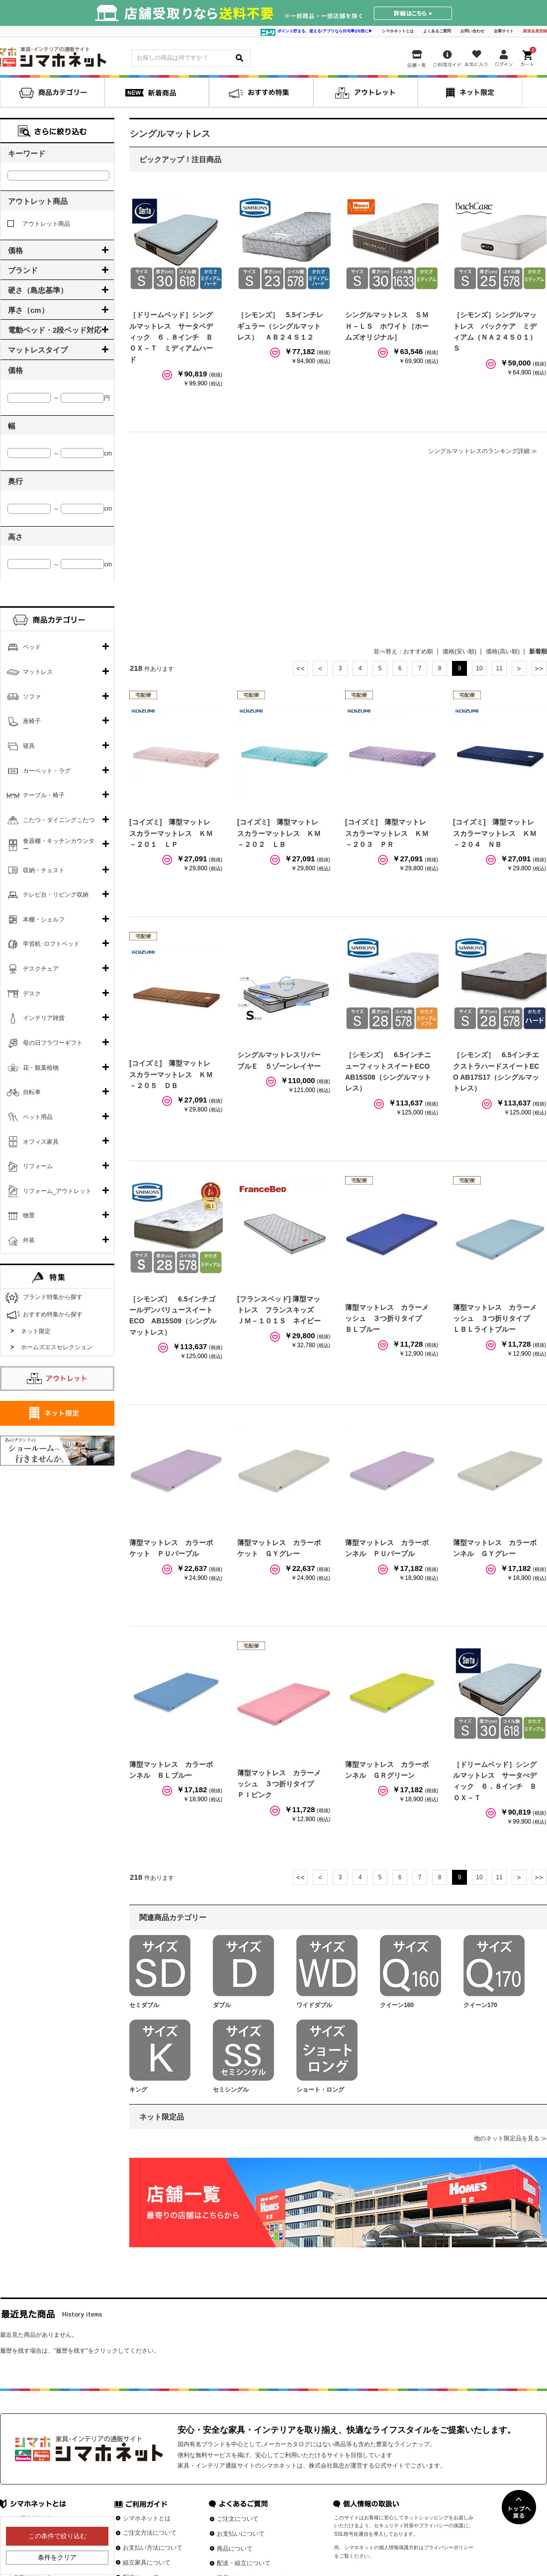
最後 (539, 668)
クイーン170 (480, 2005)
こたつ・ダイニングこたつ (58, 820)
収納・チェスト (44, 870)
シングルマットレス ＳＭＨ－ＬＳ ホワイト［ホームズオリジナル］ (387, 326)
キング (138, 2089)
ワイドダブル (314, 2005)
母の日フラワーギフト (53, 1042)
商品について (235, 2548)
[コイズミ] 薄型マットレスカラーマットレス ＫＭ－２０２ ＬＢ (279, 833)
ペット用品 (38, 1116)
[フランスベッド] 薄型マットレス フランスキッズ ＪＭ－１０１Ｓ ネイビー (279, 1310)
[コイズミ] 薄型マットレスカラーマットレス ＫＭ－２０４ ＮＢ (495, 833)
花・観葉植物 (41, 1067)
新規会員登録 (535, 31)
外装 (29, 1240)
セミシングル (231, 2089)
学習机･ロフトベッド (51, 943)
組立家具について (147, 2562)
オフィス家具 (41, 1141)
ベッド (32, 647)
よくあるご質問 (437, 31)
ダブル (222, 2005)
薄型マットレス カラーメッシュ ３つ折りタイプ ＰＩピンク (279, 1784)
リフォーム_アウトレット (57, 1191)
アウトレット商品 (38, 223)
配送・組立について (244, 2563)
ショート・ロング (320, 2089)
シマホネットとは (398, 31)
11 (499, 668)
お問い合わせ (472, 31)
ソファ (32, 696)
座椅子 (32, 721)
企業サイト (504, 31)
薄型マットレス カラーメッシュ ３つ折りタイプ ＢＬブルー (387, 1318)
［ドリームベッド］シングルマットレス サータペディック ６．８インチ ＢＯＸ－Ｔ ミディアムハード (171, 337)
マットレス (38, 671)
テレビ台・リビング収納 (56, 894)
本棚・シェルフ (44, 919)
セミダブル (144, 2005)
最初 (300, 668)
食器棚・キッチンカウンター (58, 844)
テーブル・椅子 (44, 795)
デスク (32, 993)
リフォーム (38, 1166)
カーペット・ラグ (47, 770)
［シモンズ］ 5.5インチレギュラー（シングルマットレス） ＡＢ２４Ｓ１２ (280, 326)
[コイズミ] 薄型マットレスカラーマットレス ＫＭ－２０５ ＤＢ (171, 1074)
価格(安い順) (459, 651)
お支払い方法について (152, 2547)
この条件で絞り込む (57, 2536)
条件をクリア (57, 2557)
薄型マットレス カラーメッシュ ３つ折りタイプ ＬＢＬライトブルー (495, 1318)
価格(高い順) (503, 651)
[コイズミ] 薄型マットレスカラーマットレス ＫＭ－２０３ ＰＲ (387, 833)
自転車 (32, 1092)
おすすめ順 (418, 651)
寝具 (29, 745)
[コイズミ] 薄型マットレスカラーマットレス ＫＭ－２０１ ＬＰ (171, 833)
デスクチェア (41, 968)
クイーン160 (397, 2005)
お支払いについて (241, 2533)
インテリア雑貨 (44, 1017)
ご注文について (238, 2518)
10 (479, 668)
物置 (29, 1215)
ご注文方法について (150, 2532)
